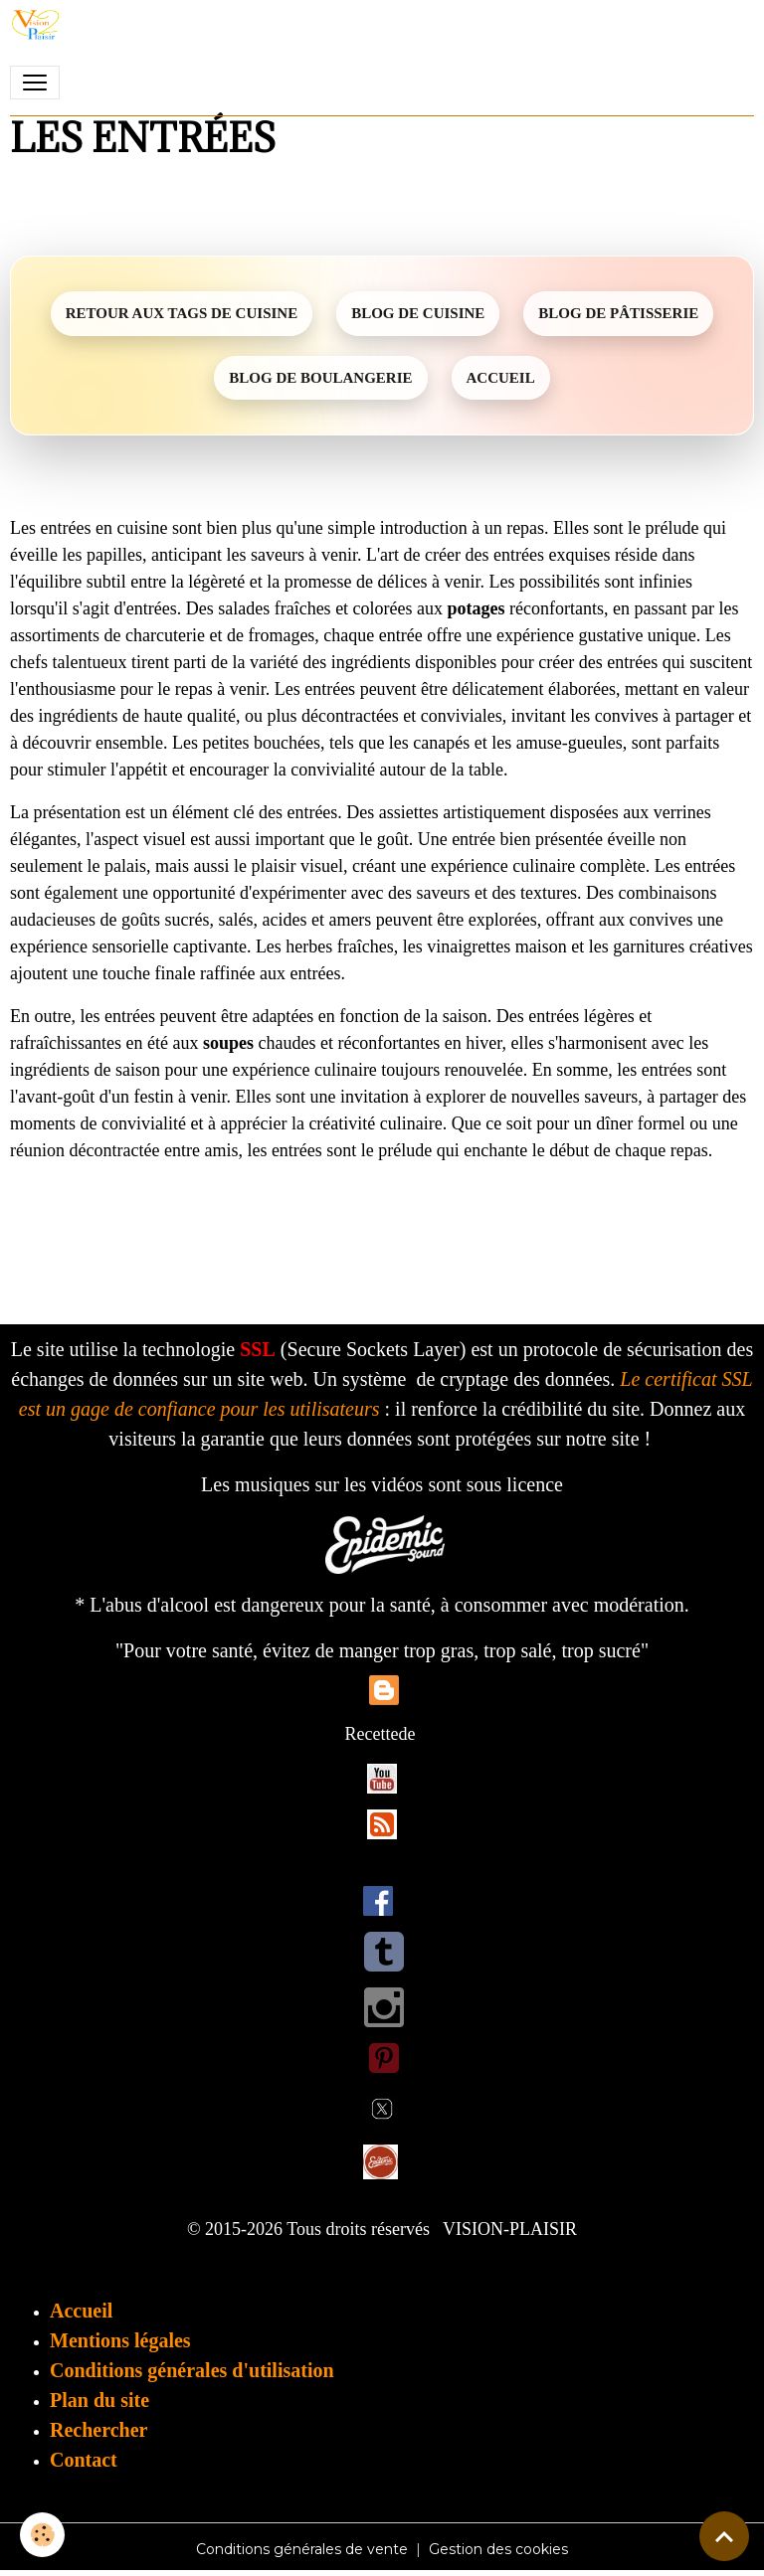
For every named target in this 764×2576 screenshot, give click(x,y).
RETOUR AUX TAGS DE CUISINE (181, 313)
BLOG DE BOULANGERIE (320, 378)
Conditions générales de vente (302, 2549)
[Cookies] (42, 2534)
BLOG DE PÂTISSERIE (618, 313)
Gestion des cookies (498, 2549)
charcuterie (165, 635)
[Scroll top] (724, 2536)
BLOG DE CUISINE (417, 313)
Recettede (380, 1734)
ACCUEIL (501, 378)
